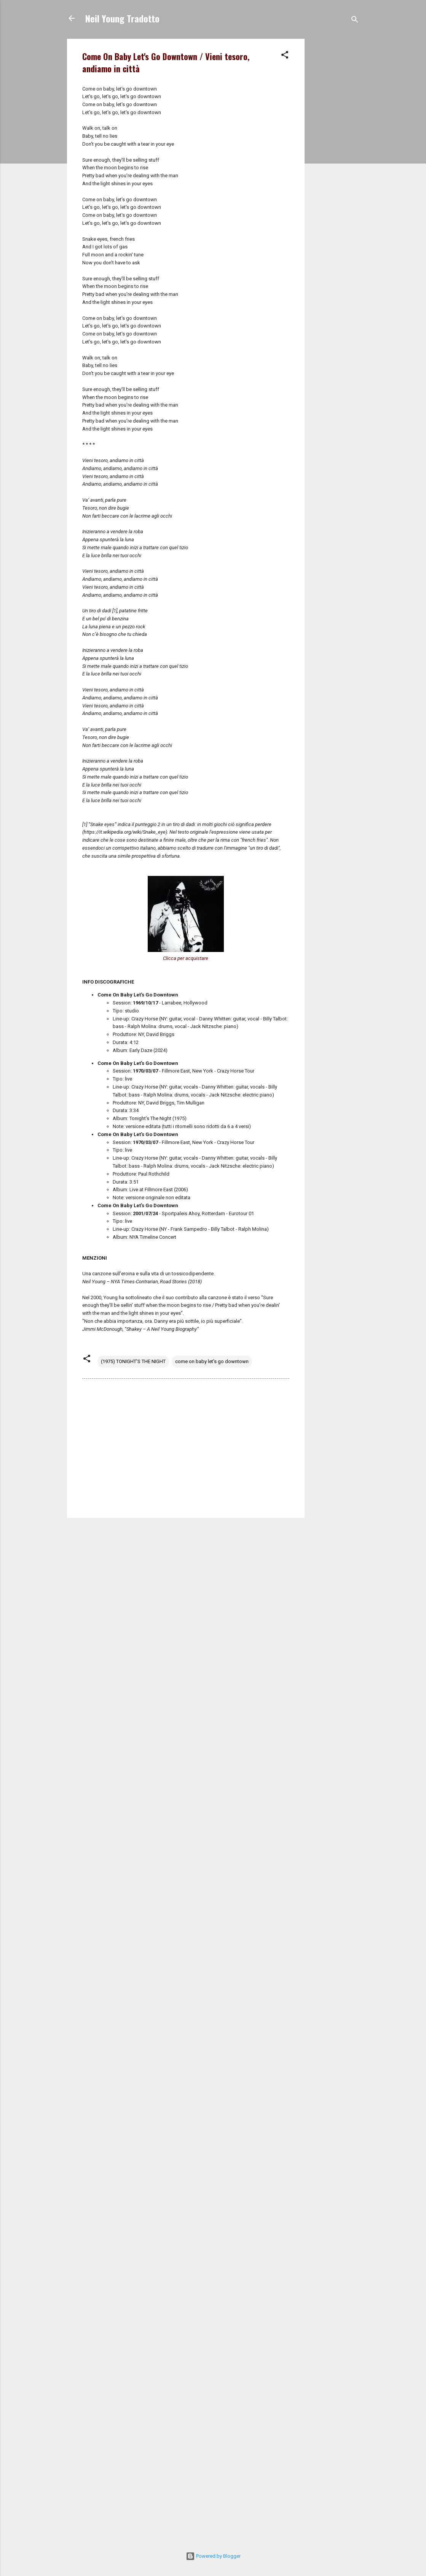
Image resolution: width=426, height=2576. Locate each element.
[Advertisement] (335, 153)
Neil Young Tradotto (122, 18)
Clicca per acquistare (185, 958)
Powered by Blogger (213, 2556)
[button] (284, 56)
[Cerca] (354, 20)
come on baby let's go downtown (212, 1361)
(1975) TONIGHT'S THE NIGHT (133, 1361)
